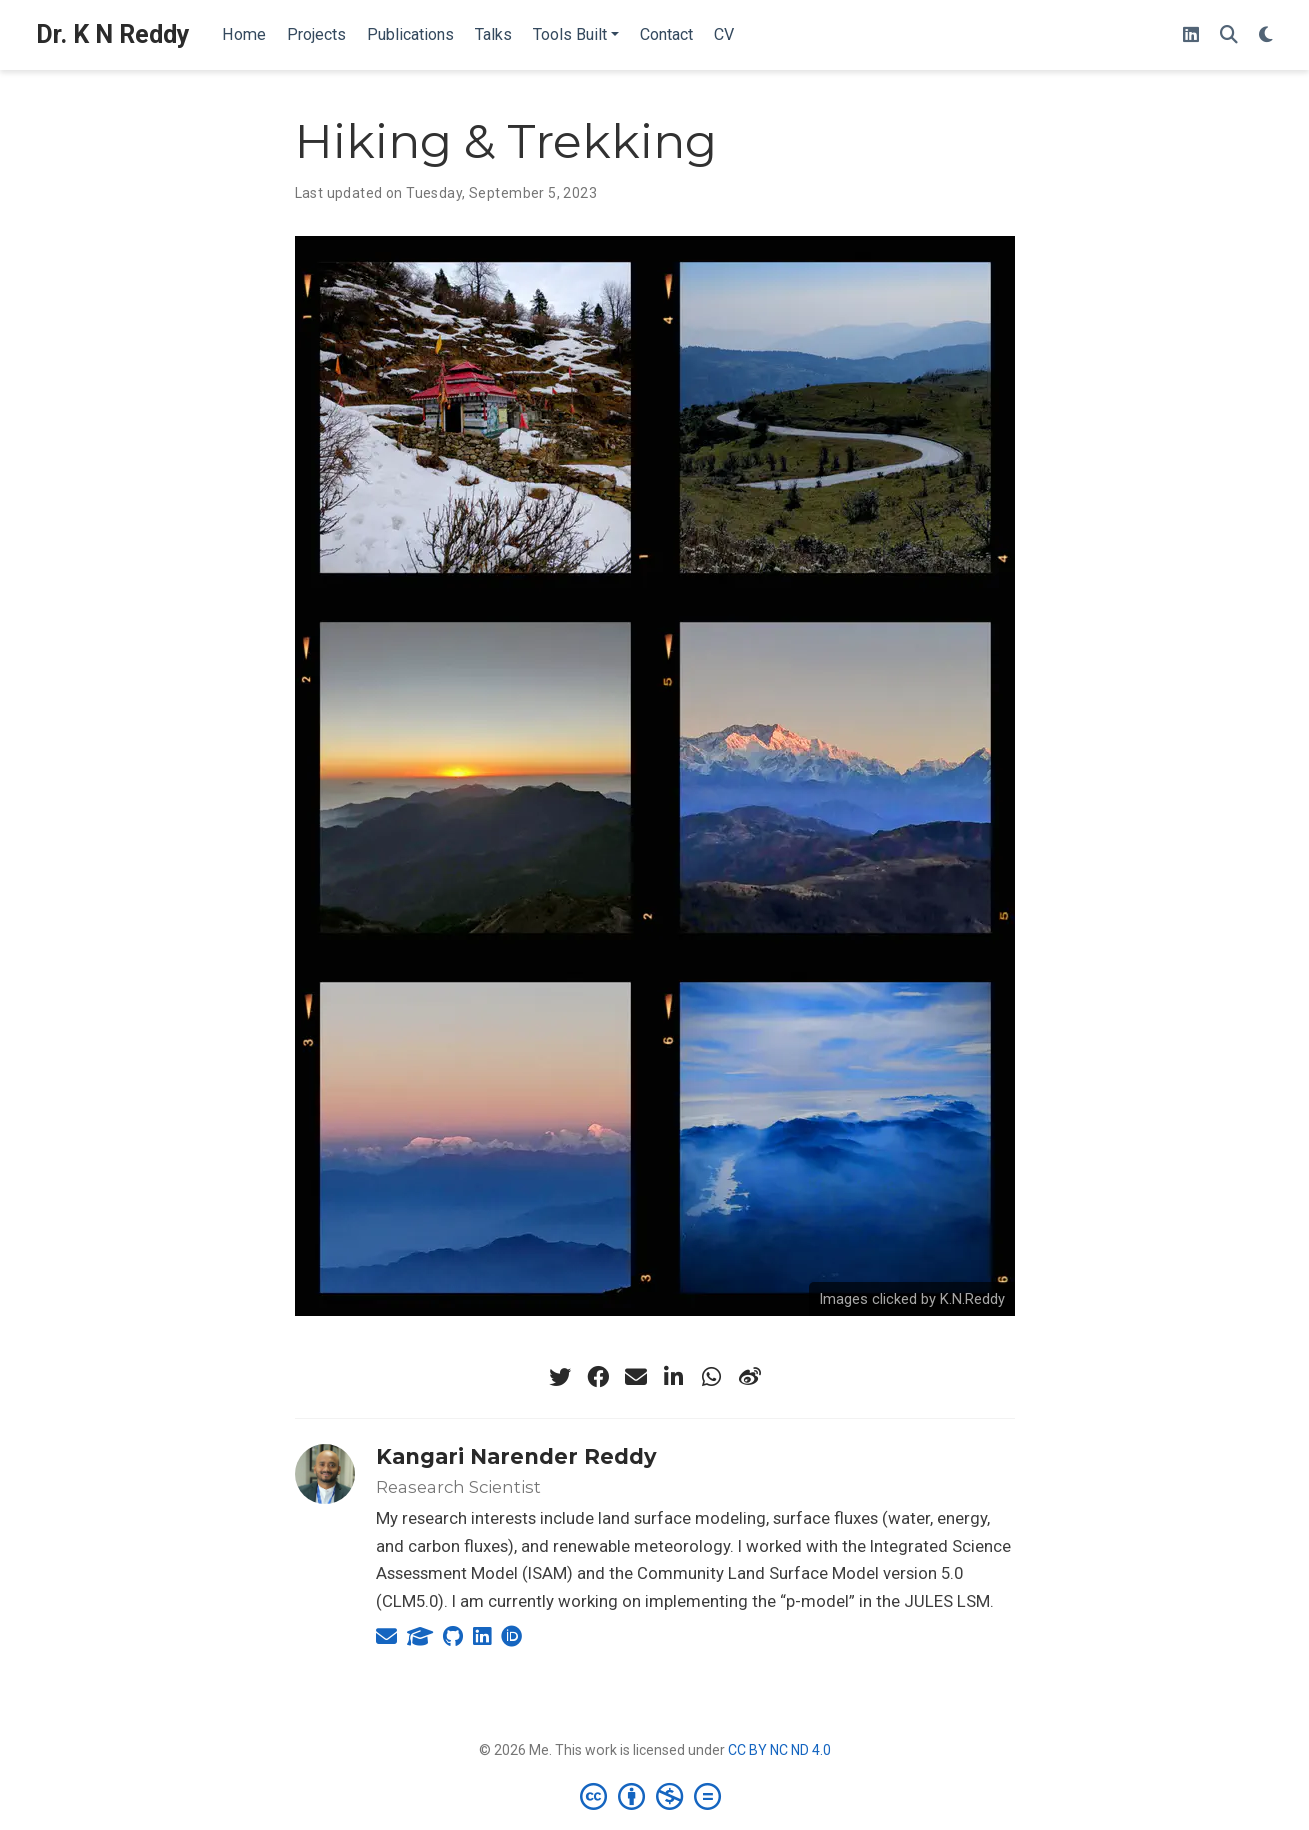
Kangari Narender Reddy (516, 1456)
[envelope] (636, 1377)
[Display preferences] (1266, 35)
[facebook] (598, 1377)
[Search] (1229, 35)
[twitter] (560, 1377)
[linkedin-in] (674, 1377)
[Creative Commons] (654, 1796)
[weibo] (750, 1377)
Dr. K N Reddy (113, 34)
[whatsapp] (712, 1377)
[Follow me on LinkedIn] (1191, 35)
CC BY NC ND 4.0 (779, 1750)
